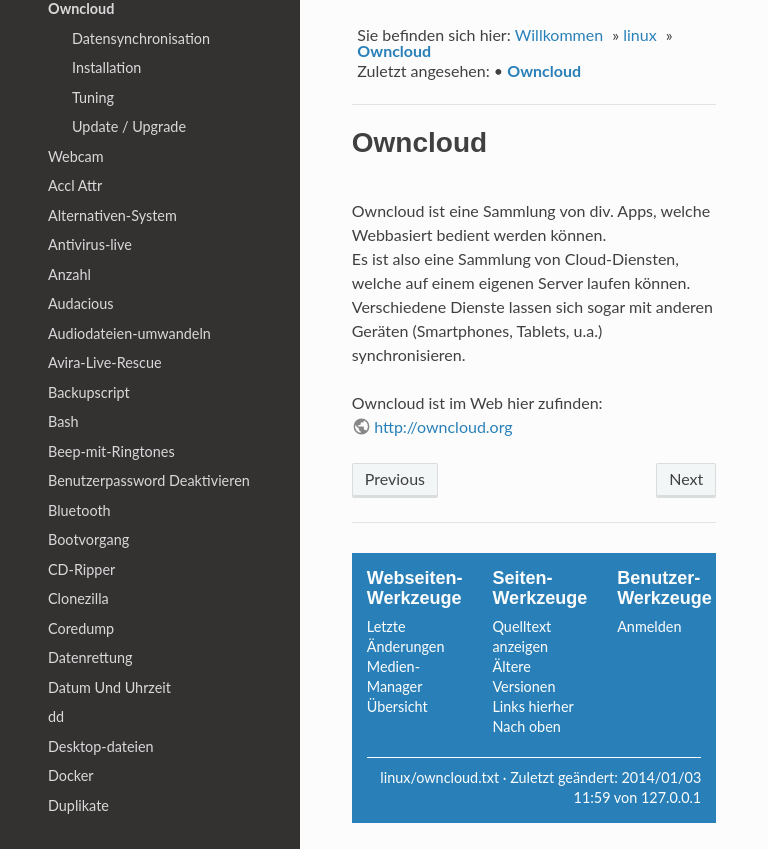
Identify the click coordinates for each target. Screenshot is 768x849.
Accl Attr (75, 185)
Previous (395, 478)
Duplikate (78, 805)
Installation (106, 67)
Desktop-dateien (101, 746)
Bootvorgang (88, 539)
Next (686, 478)
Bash (63, 421)
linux (639, 34)
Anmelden (649, 626)
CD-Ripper (81, 569)
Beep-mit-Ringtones (111, 451)
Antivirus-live (90, 244)
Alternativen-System (112, 215)
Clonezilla (78, 598)
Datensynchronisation (141, 38)
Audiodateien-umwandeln (129, 333)
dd (56, 716)
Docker (71, 775)
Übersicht (397, 706)
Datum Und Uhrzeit (109, 687)
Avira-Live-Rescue (105, 362)
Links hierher (532, 706)
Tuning (93, 97)
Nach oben (526, 726)
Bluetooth (79, 510)
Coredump (81, 628)
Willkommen (559, 34)
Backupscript (89, 392)
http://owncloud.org (443, 426)
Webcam (76, 156)
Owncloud (394, 50)
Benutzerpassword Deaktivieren (149, 480)
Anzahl (69, 274)
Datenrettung (90, 657)
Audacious (81, 303)
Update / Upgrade (129, 126)
